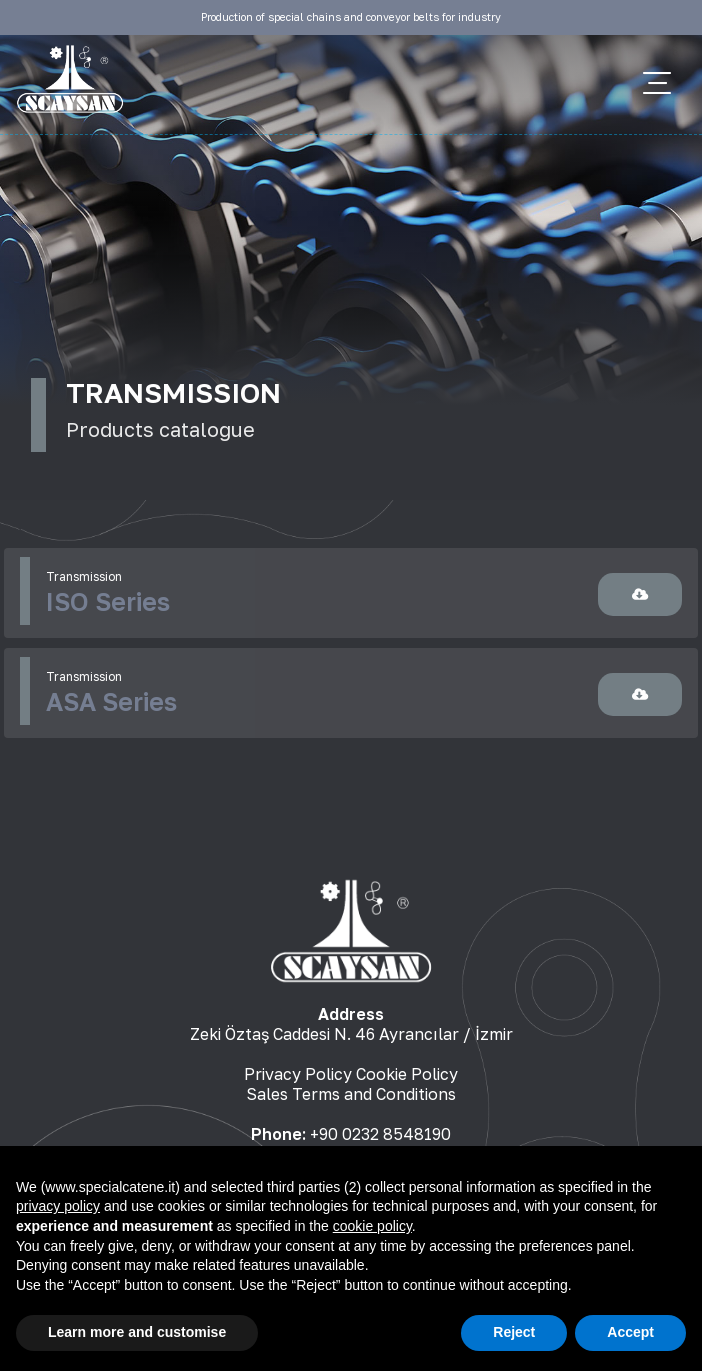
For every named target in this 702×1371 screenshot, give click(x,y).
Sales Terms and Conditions (351, 1094)
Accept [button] (630, 1332)
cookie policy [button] (372, 1226)
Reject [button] (514, 1332)
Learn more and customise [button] (137, 1332)
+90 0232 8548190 (380, 1134)
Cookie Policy (407, 1074)
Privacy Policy (298, 1074)
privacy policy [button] (58, 1206)
